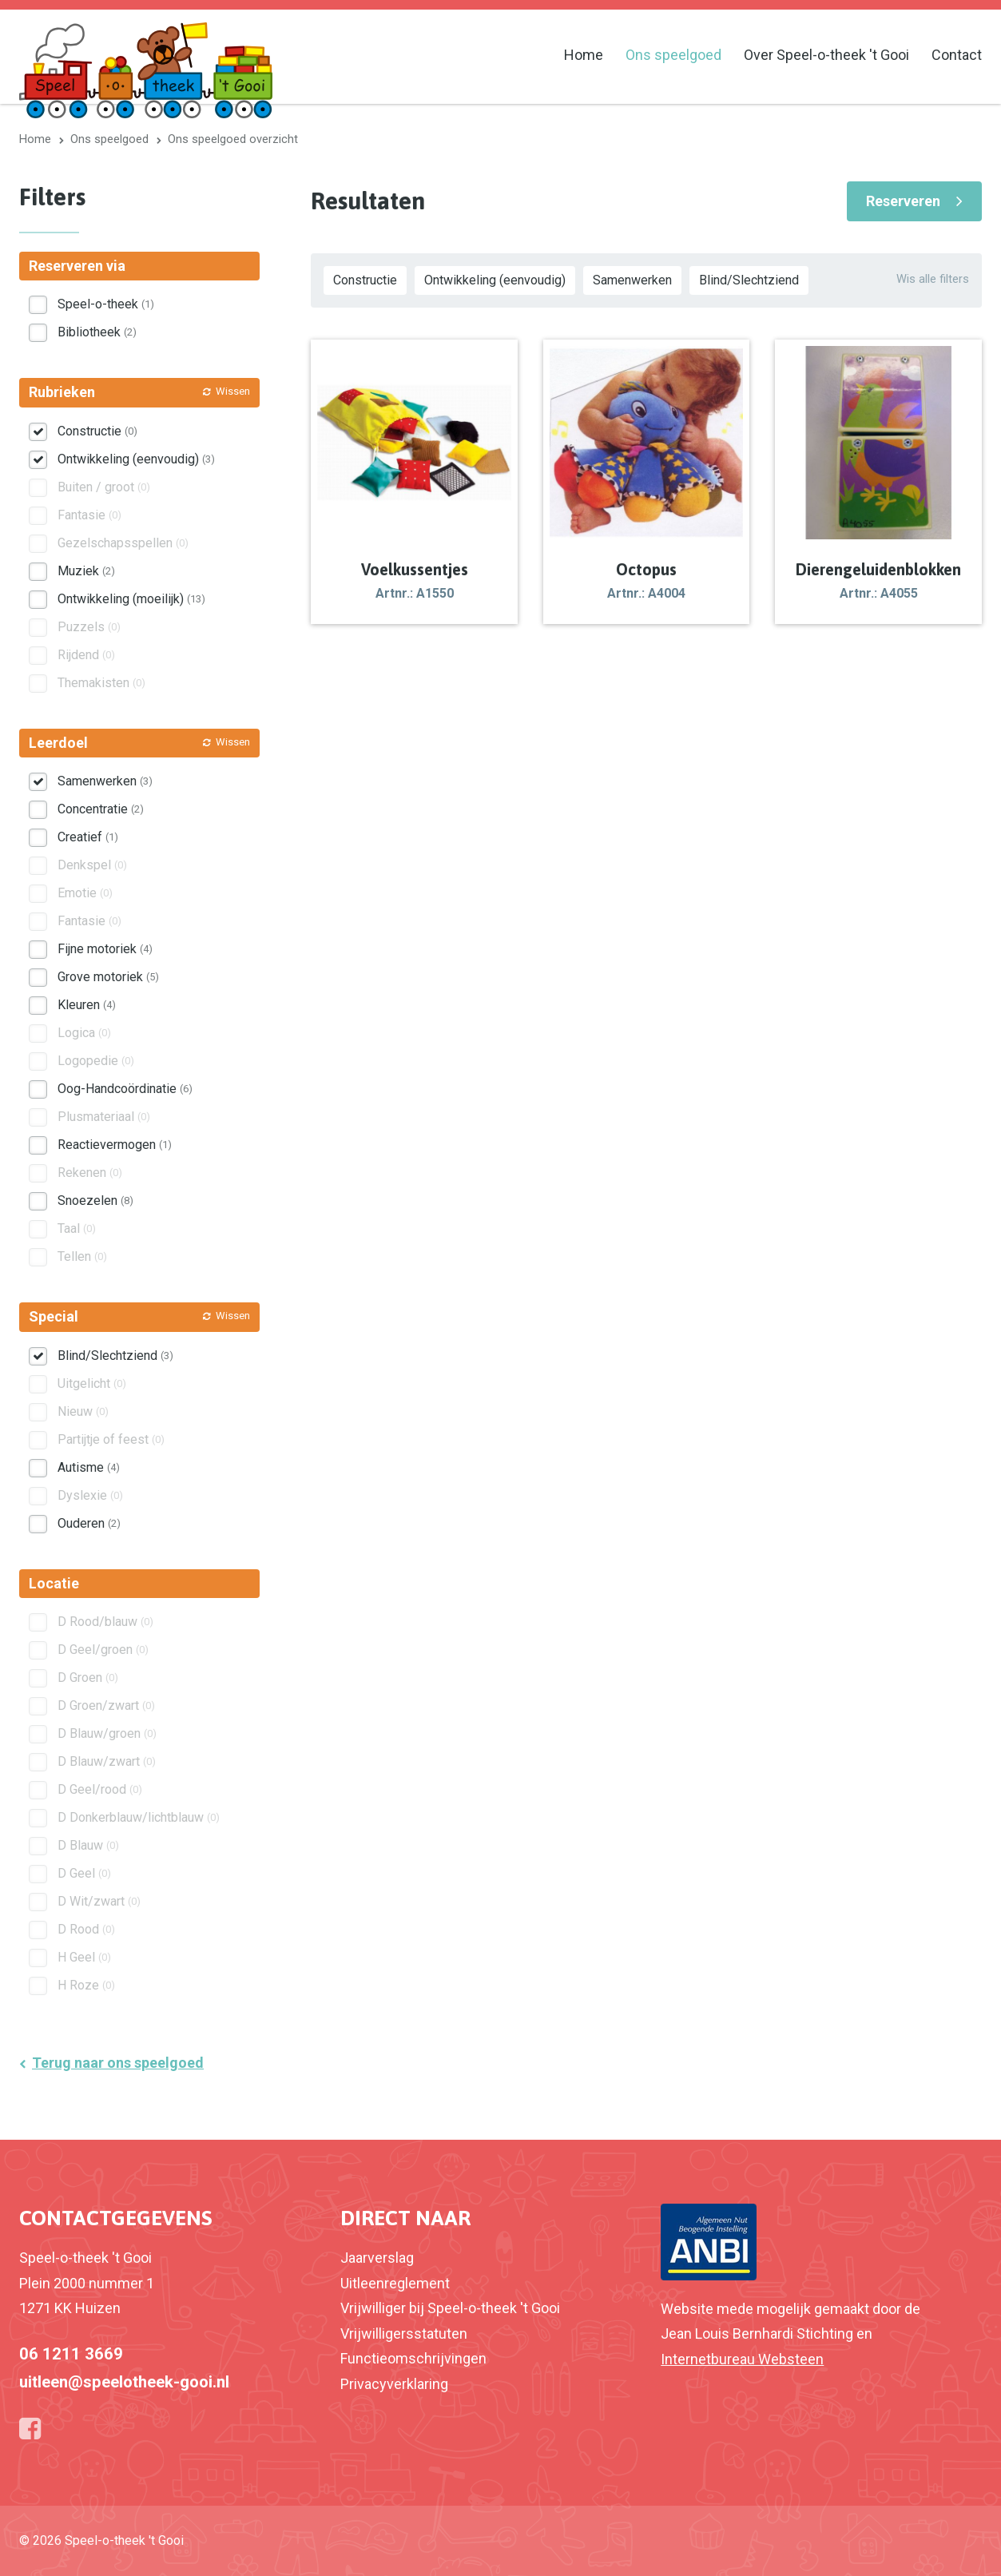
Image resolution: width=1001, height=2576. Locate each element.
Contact (956, 54)
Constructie (365, 280)
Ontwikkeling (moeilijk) (131, 598)
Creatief (88, 837)
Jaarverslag (377, 2257)
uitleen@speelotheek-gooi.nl (124, 2381)
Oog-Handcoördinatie (125, 1088)
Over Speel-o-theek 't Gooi (826, 54)
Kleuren (87, 1004)
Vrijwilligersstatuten (403, 2333)
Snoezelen (95, 1200)
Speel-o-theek (106, 304)
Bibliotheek (97, 332)
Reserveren (903, 201)
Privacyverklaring (394, 2383)
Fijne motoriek (105, 948)
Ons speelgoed (673, 54)
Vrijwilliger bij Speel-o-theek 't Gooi (450, 2308)
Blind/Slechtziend (749, 280)
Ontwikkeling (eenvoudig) (495, 280)
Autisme (89, 1467)
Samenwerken (632, 280)
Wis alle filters (932, 279)
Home (583, 54)
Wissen (233, 391)
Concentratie (101, 809)
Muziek (86, 570)
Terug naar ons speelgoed (118, 2062)
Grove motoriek (108, 976)
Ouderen (89, 1523)
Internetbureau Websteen (742, 2359)
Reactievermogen (115, 1144)
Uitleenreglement (395, 2283)
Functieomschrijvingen (413, 2358)
